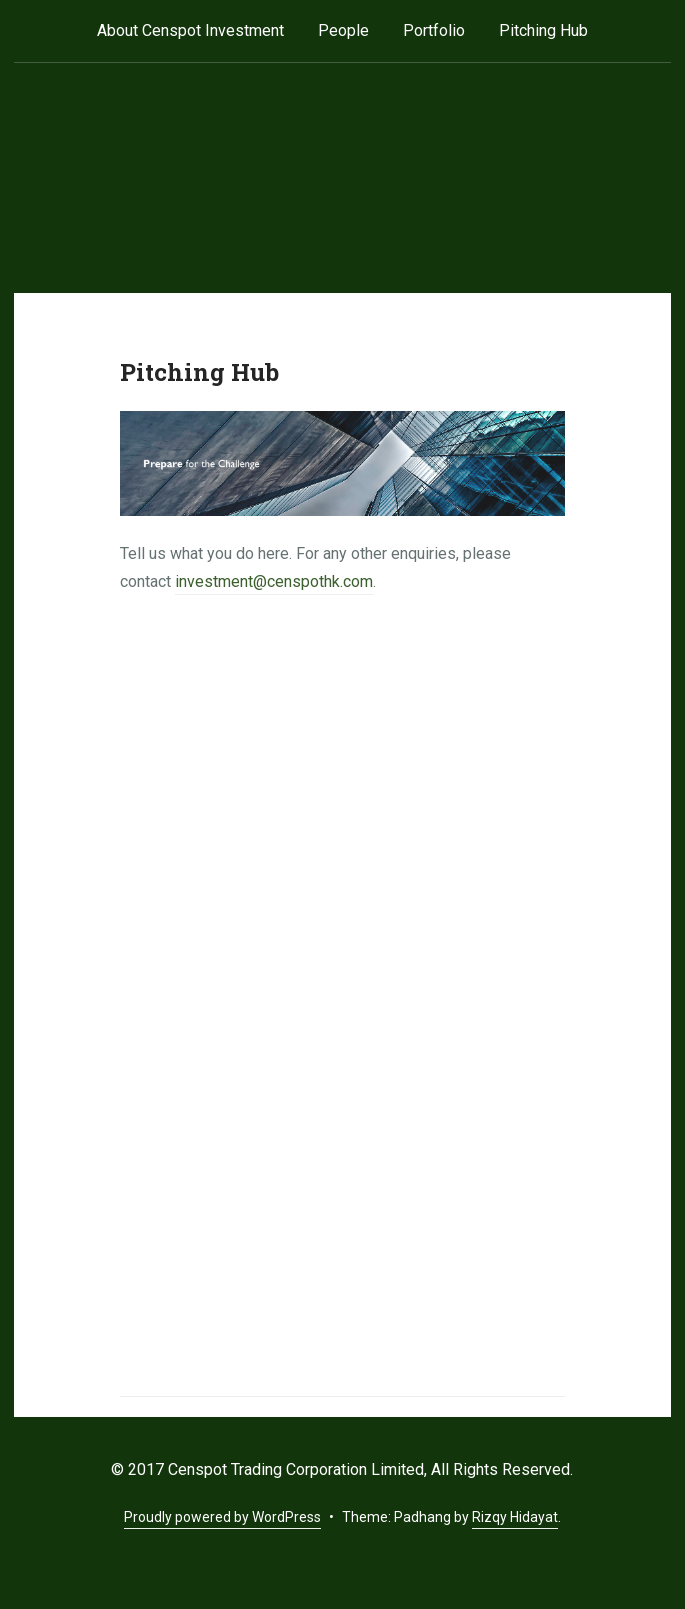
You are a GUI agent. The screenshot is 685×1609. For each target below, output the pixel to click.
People (343, 30)
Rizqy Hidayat (515, 1517)
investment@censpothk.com (274, 581)
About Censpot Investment (190, 30)
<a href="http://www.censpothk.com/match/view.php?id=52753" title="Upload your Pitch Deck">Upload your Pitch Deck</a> (342, 998)
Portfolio (434, 30)
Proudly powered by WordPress (222, 1517)
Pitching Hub (543, 30)
